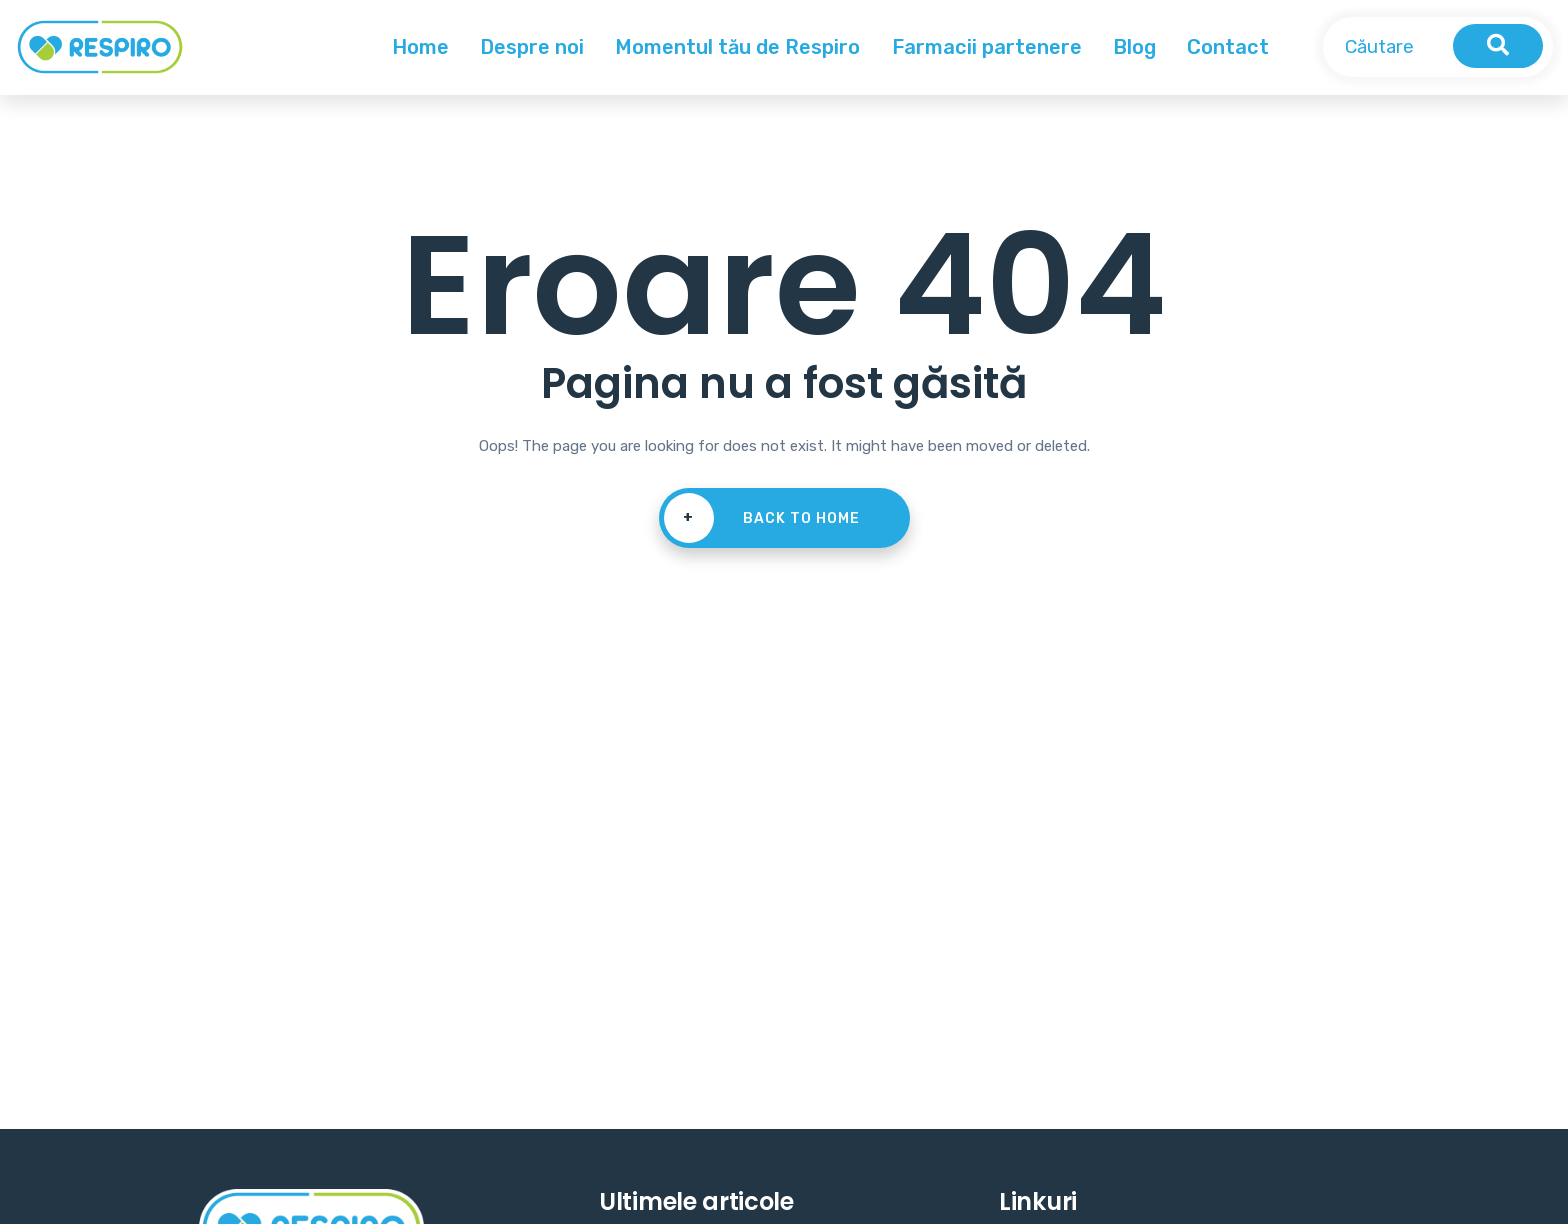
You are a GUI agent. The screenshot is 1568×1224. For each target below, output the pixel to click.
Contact (1228, 47)
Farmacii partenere (987, 47)
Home (420, 47)
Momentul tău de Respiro (737, 47)
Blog (1134, 47)
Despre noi (532, 47)
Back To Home (762, 518)
